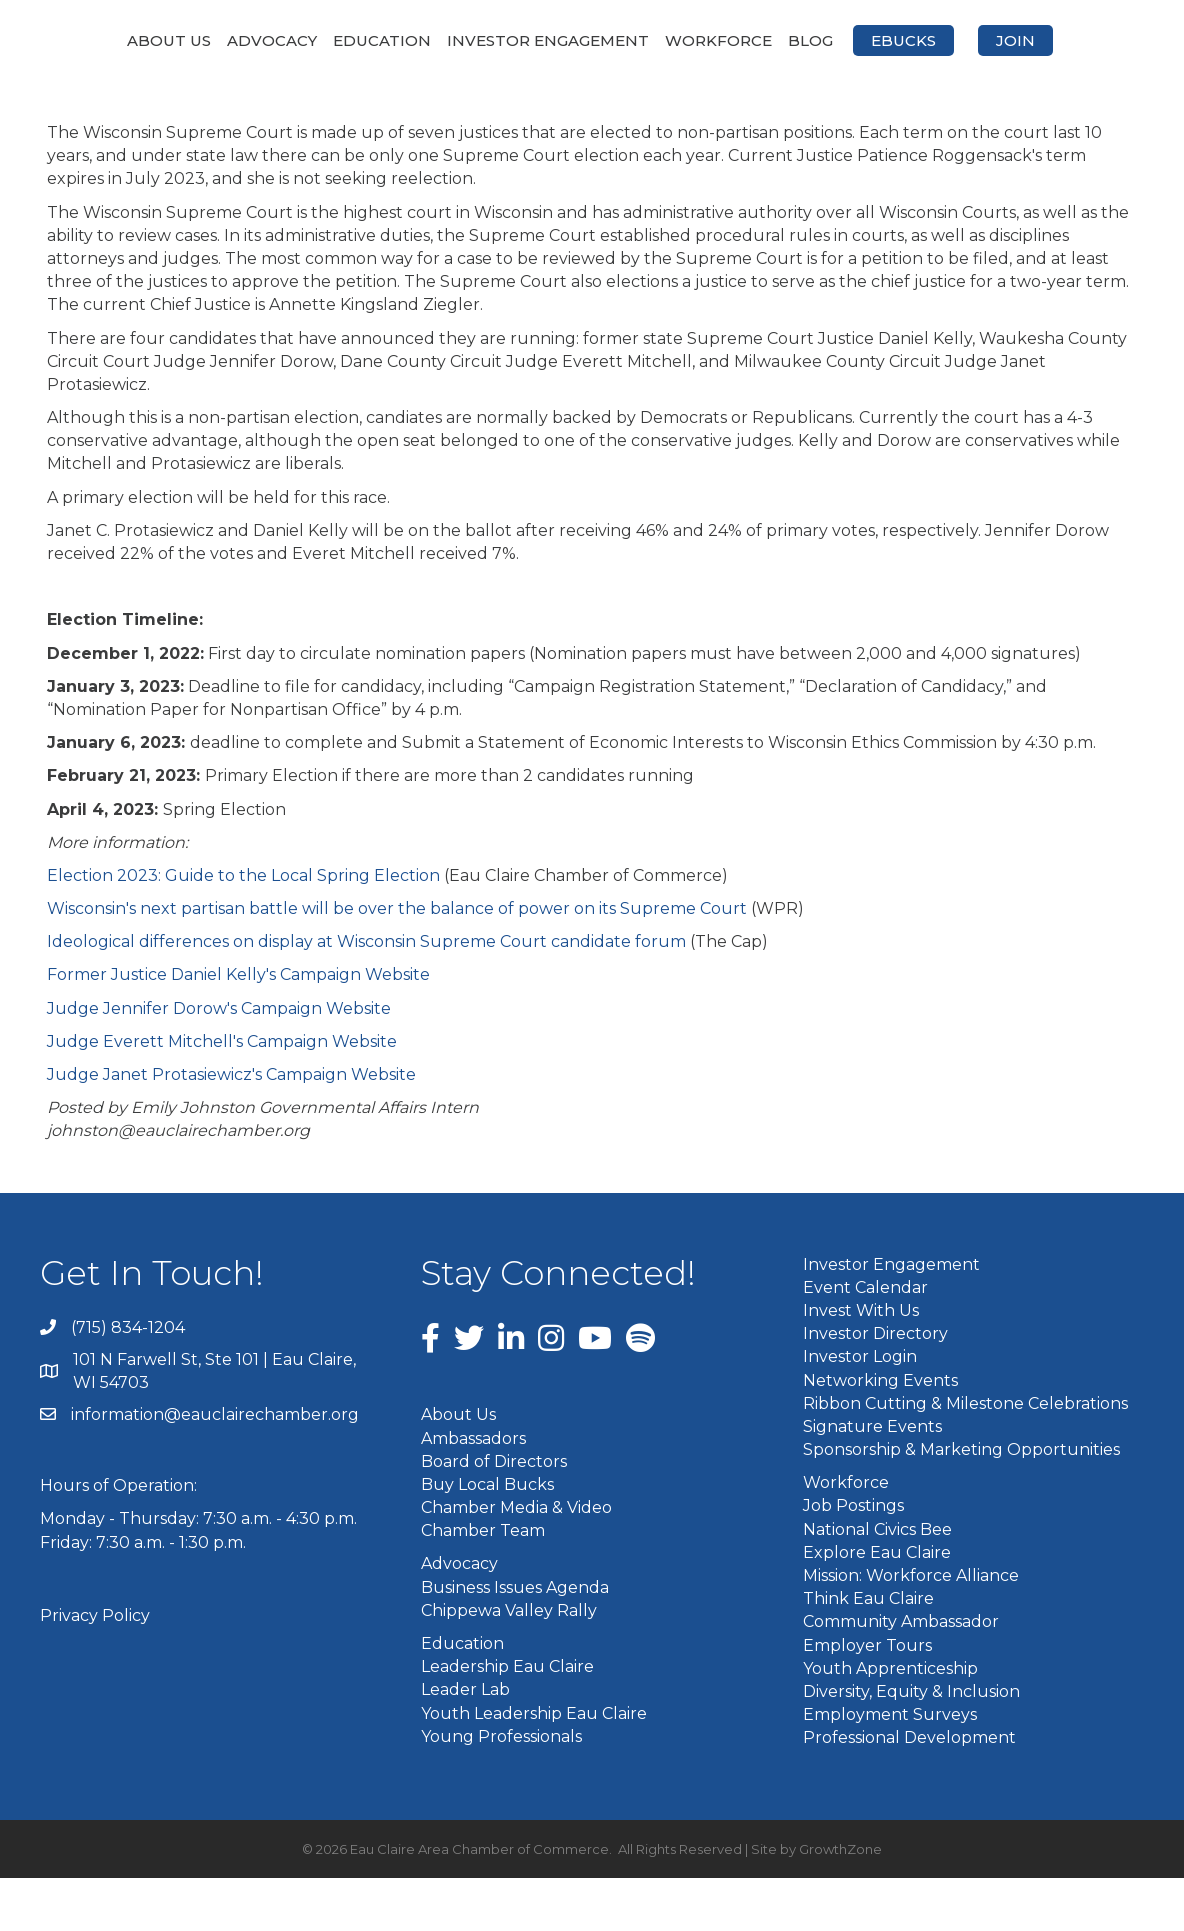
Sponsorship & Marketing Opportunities (961, 1502)
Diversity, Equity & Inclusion (911, 1743)
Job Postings (853, 1558)
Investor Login (860, 1409)
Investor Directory (875, 1386)
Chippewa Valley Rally (509, 1662)
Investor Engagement (492, 40)
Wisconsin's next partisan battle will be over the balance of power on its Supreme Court (397, 961)
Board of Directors (494, 1513)
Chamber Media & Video (516, 1560)
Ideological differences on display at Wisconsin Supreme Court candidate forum (366, 994)
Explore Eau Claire (877, 1604)
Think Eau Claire (868, 1651)
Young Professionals (501, 1788)
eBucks (1059, 40)
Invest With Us (861, 1362)
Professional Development (909, 1790)
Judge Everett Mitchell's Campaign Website (222, 1093)
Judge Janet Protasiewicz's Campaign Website (231, 1127)
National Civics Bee (877, 1581)
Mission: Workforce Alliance (911, 1628)
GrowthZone (840, 1901)
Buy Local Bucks (487, 1536)
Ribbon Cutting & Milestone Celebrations (965, 1455)
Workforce (874, 40)
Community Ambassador (901, 1674)
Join (592, 93)
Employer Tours (867, 1697)
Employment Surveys (890, 1767)
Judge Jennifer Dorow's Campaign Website (219, 1060)
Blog (966, 40)
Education (326, 40)
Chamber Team (483, 1583)
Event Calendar (865, 1339)
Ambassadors (473, 1490)
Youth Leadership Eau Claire (534, 1765)
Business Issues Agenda (515, 1639)
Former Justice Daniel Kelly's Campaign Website (238, 1027)
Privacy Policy (95, 1667)
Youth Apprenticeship (890, 1720)
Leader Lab (465, 1742)
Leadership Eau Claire (507, 1719)
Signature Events (872, 1478)
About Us (113, 40)
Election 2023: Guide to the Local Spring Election (243, 927)
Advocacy (216, 40)
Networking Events (880, 1432)
